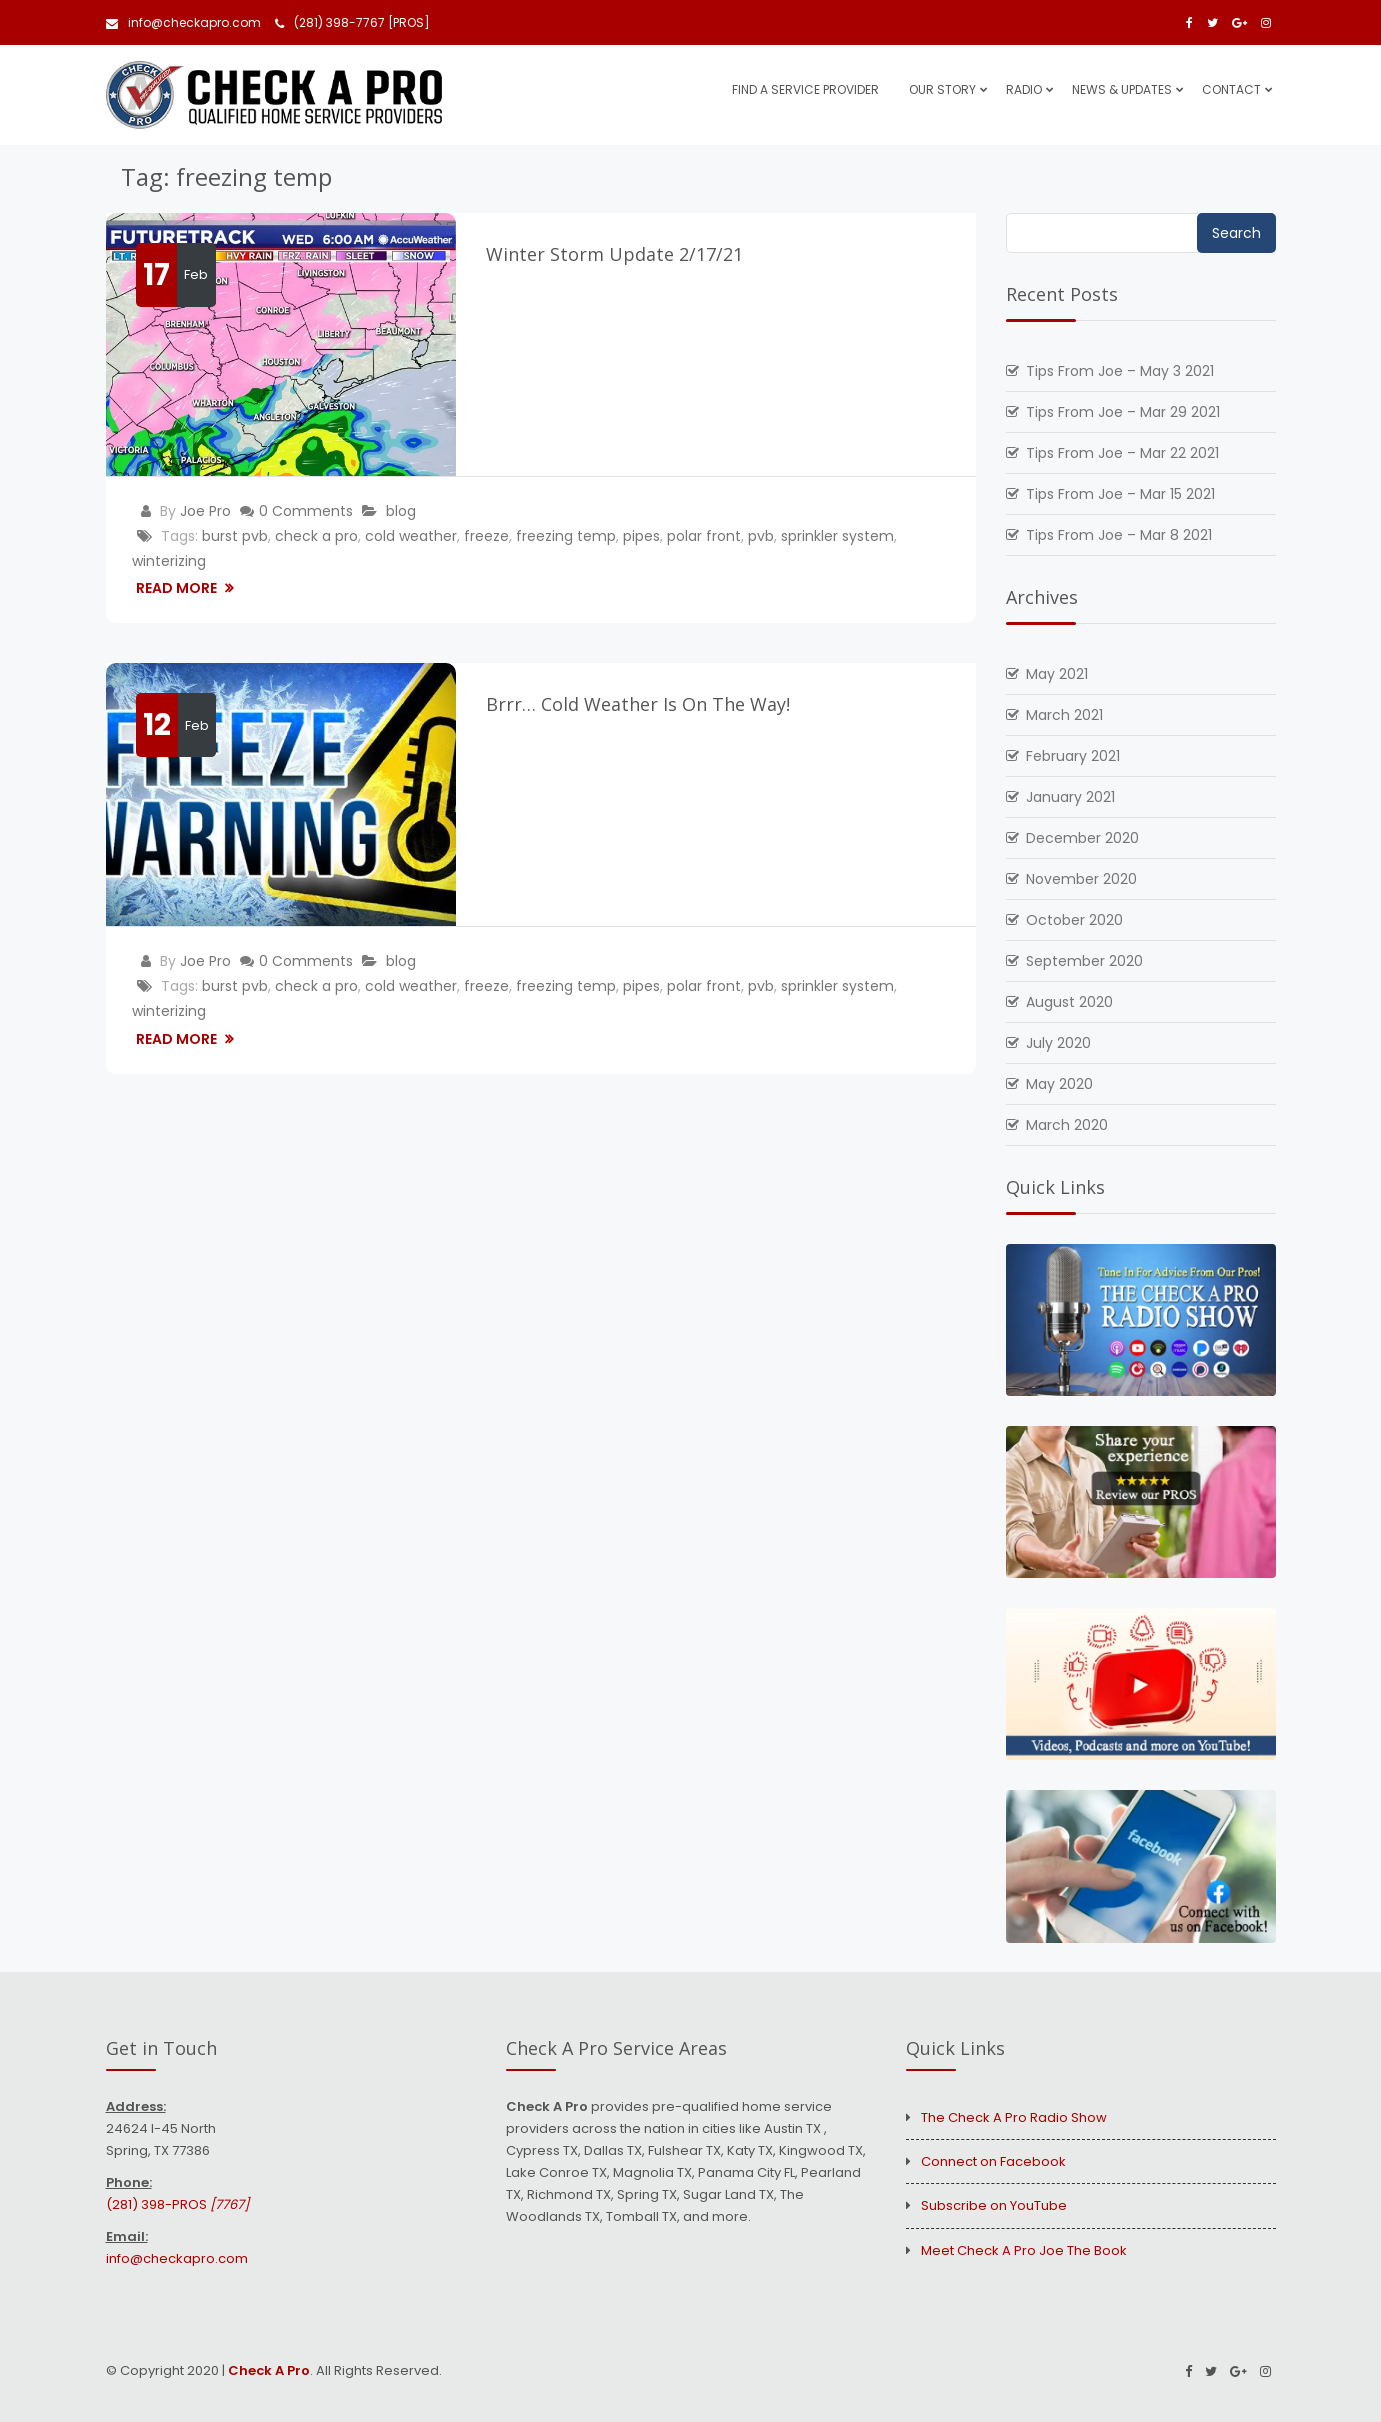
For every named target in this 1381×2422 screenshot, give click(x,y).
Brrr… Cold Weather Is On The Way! (638, 704)
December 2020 (1082, 838)
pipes (641, 536)
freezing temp (566, 536)
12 (157, 725)
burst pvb (235, 536)
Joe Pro (205, 511)
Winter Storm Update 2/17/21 (614, 254)
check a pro (316, 536)
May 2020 (1059, 1084)
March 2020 (1067, 1125)
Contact (1231, 89)
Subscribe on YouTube (994, 2205)
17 (156, 275)
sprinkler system (837, 536)
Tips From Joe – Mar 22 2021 (1122, 453)
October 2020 (1074, 920)
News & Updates (1122, 89)
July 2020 (1058, 1043)
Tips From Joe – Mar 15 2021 (1120, 494)
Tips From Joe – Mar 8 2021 (1119, 535)
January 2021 (1070, 797)
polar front (704, 536)
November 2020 (1081, 879)
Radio (1024, 89)
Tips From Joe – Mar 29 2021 (1123, 412)
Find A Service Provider (805, 89)
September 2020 (1084, 961)
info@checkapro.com (183, 22)
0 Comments (306, 511)
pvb (761, 536)
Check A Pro (269, 2370)
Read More (178, 588)
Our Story (942, 89)
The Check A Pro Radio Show (1014, 2117)
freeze (486, 536)
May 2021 (1057, 674)
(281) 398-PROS (177, 2204)
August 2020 (1069, 1002)
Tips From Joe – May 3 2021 (1120, 371)
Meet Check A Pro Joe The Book (1024, 2250)
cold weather (411, 536)
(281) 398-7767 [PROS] (352, 22)
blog (401, 511)
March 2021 (1064, 715)
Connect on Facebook (993, 2161)
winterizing (169, 561)
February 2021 (1073, 756)
